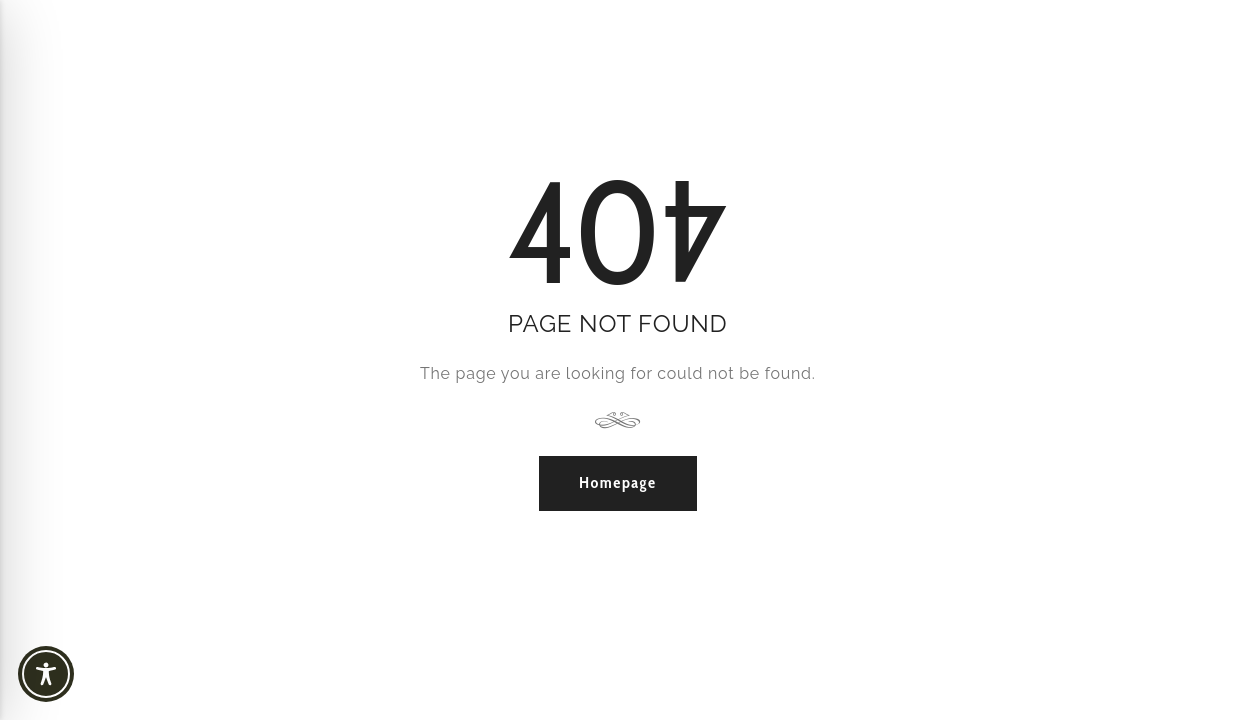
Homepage (618, 482)
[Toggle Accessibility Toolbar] (80, 674)
